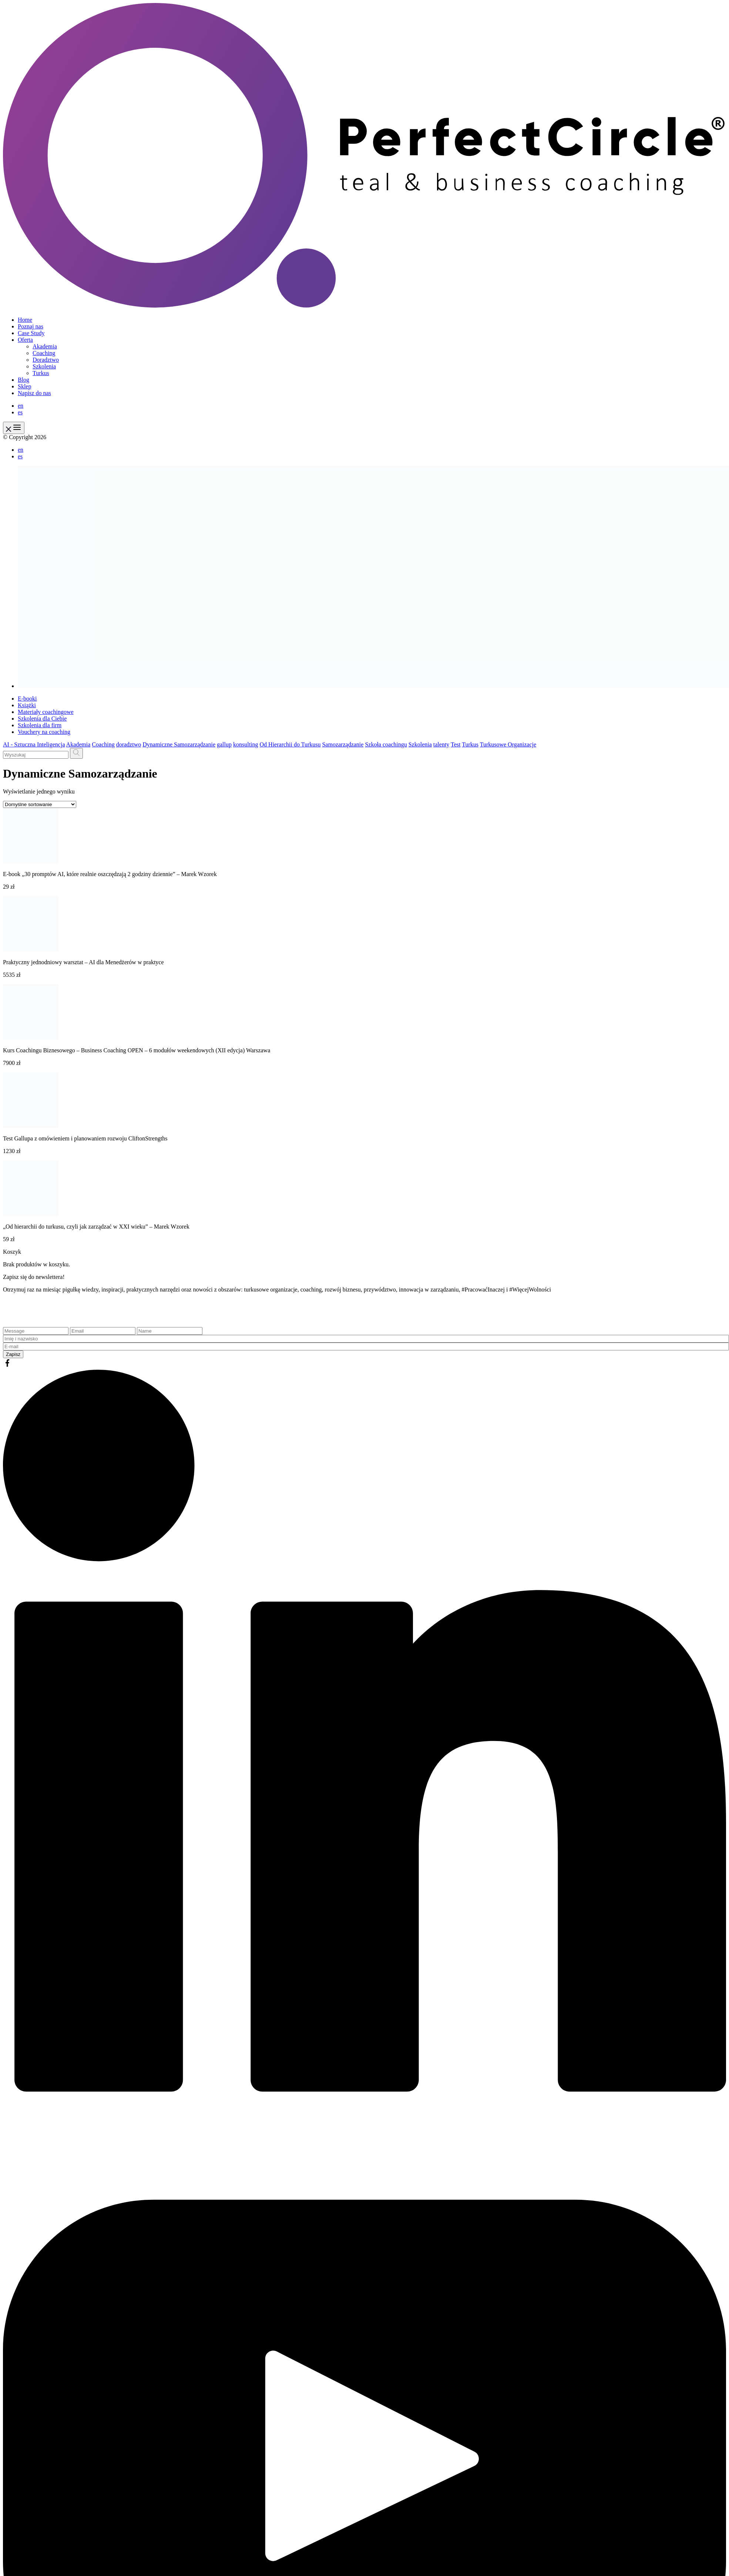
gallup (224, 744)
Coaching (44, 353)
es (20, 412)
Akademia (45, 346)
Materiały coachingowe (46, 712)
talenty (441, 744)
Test (455, 744)
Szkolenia (44, 366)
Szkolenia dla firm (39, 725)
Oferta (25, 340)
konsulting (245, 744)
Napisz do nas (34, 393)
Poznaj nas (30, 326)
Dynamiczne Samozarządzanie (178, 744)
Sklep (24, 386)
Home (25, 320)
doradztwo (128, 744)
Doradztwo (46, 360)
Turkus (41, 373)
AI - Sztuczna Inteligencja (34, 744)
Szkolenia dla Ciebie (42, 718)
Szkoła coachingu (386, 744)
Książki (27, 705)
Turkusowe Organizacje (508, 744)
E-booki (27, 698)
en (20, 405)
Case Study (31, 333)
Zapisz (13, 1354)
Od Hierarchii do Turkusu (290, 744)
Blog (23, 380)
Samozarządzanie (342, 744)
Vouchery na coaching (44, 732)
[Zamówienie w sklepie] (39, 804)
